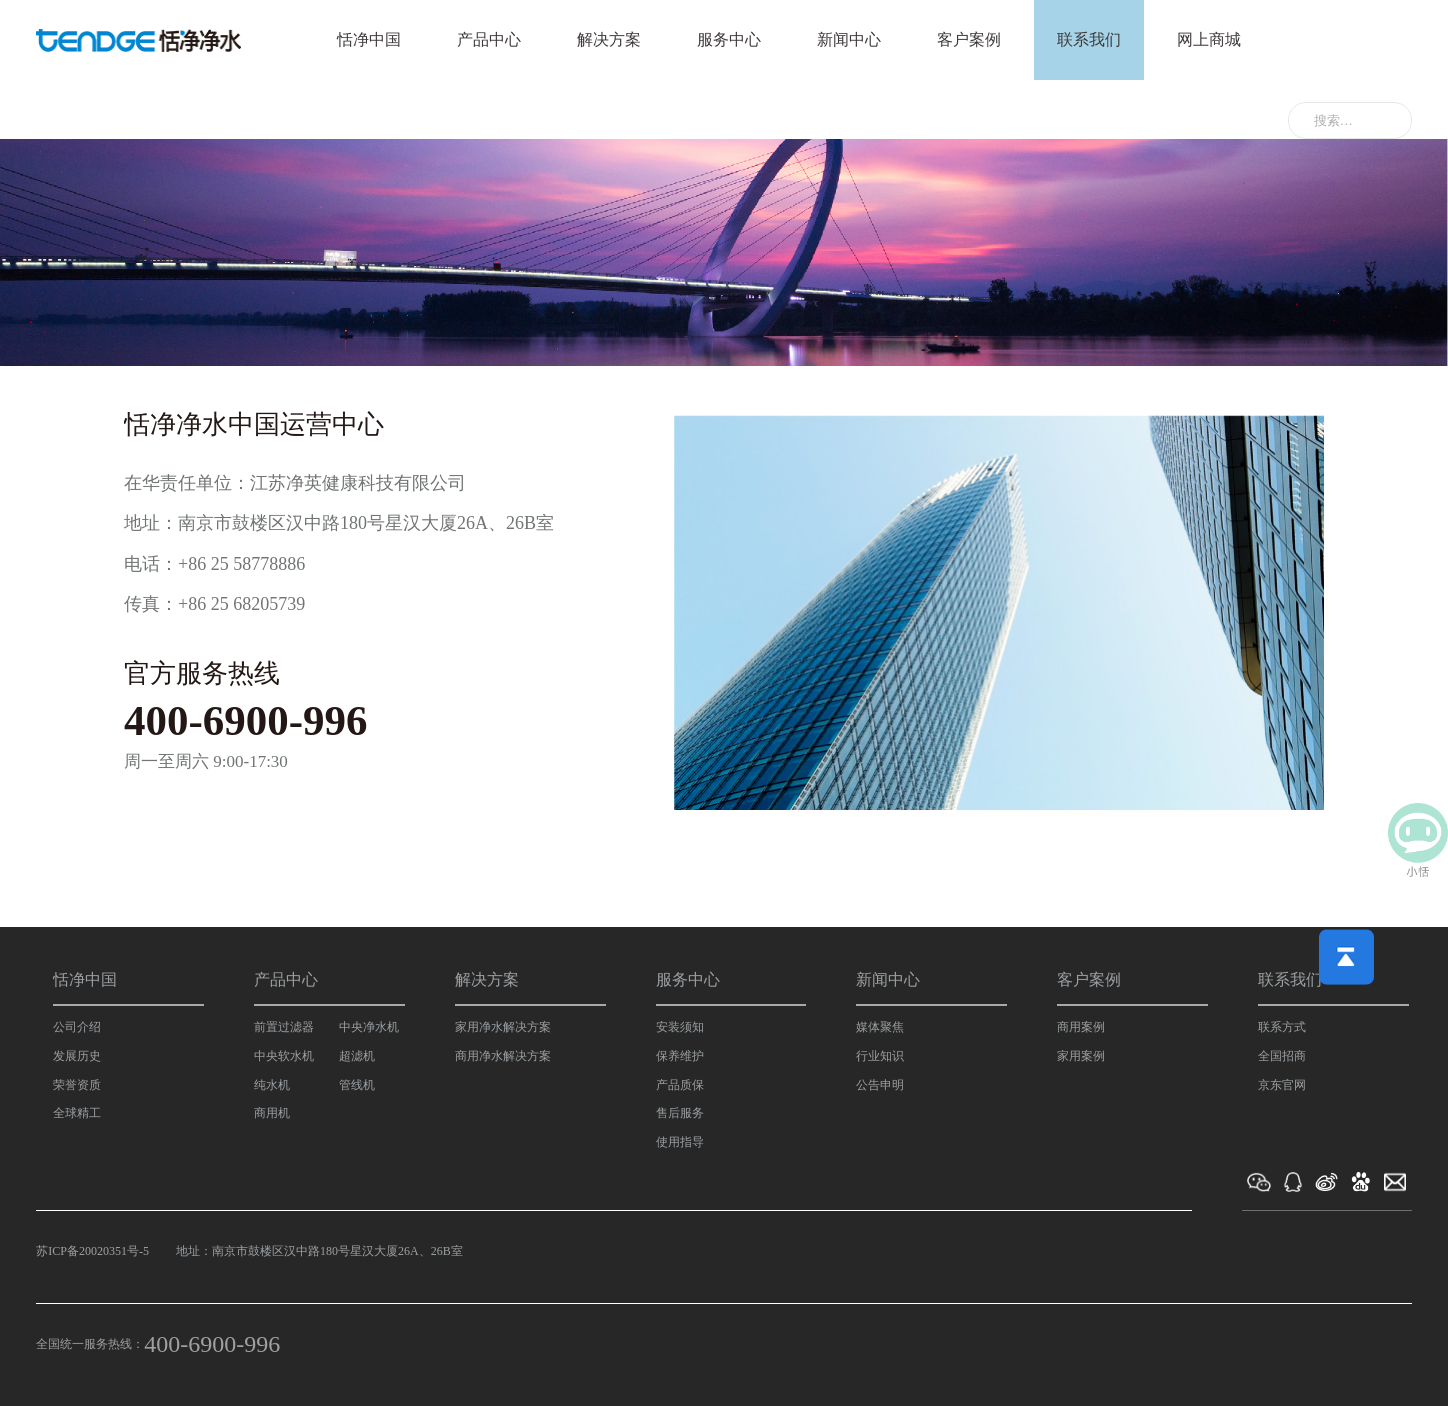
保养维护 (680, 1056)
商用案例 (1081, 1027)
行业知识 (880, 1056)
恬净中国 (369, 39)
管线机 (357, 1085)
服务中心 (729, 39)
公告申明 (880, 1085)
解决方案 (609, 39)
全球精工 (77, 1113)
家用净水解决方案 (503, 1027)
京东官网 (1282, 1085)
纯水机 (272, 1085)
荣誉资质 (77, 1085)
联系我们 (1089, 39)
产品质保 (680, 1085)
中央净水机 (369, 1027)
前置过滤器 (284, 1027)
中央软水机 (284, 1056)
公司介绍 (77, 1027)
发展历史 (77, 1056)
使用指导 (680, 1142)
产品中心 (489, 39)
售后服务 (680, 1113)
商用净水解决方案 (503, 1056)
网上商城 (1209, 39)
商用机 (272, 1113)
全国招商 (1282, 1056)
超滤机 (357, 1056)
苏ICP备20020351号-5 (92, 1251)
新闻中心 (849, 39)
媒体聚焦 (880, 1027)
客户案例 (969, 39)
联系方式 (1282, 1027)
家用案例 (1081, 1056)
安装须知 (680, 1027)
